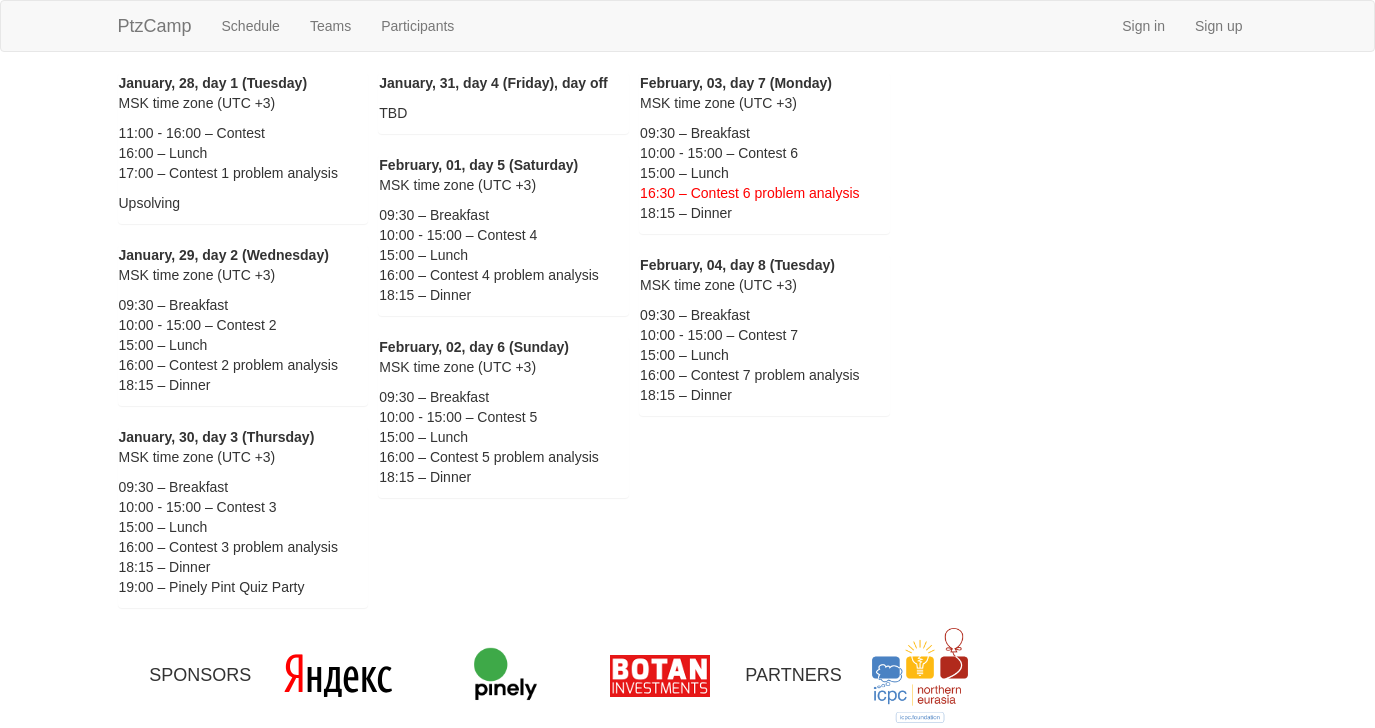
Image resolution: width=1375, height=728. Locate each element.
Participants (417, 26)
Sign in (1143, 26)
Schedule (251, 26)
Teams (330, 26)
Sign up (1218, 26)
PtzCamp (155, 26)
